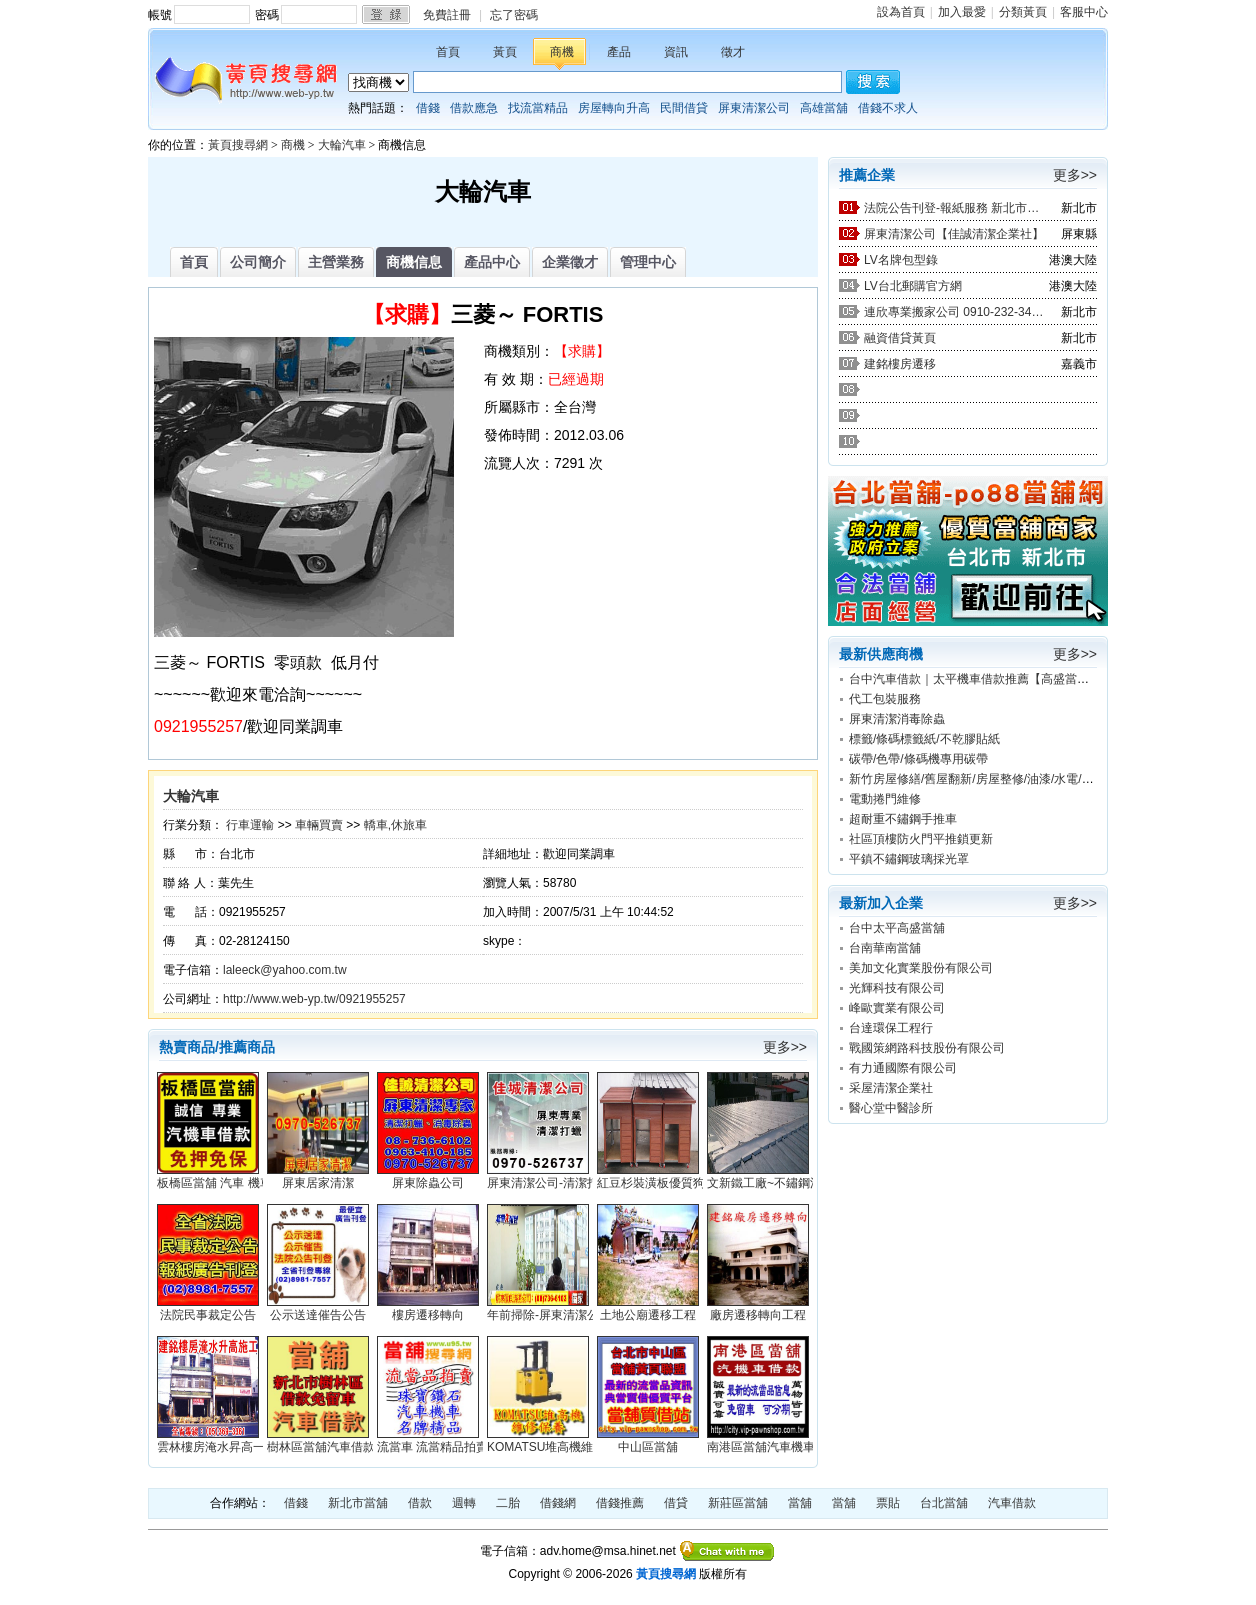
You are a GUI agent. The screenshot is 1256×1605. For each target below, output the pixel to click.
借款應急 (474, 108)
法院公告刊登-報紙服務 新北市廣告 (954, 208)
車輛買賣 (319, 825)
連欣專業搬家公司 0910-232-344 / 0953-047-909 (954, 312)
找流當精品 (538, 108)
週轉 (464, 1503)
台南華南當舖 (885, 948)
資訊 (676, 52)
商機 (562, 52)
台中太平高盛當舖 (897, 928)
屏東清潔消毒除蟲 (897, 719)
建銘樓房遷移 (900, 364)
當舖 (800, 1503)
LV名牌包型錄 (901, 260)
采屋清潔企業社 (891, 1088)
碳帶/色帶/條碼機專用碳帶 (918, 759)
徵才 (733, 52)
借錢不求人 (888, 108)
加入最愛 (962, 12)
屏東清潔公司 (754, 108)
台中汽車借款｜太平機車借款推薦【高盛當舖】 (975, 679)
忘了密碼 (514, 15)
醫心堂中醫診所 (891, 1108)
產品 (619, 52)
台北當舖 (944, 1503)
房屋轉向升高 (614, 108)
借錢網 (558, 1503)
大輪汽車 (342, 145)
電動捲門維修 (885, 799)
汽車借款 (1012, 1503)
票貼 (888, 1503)
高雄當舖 (824, 108)
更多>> (785, 1047)
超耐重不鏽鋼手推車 (903, 819)
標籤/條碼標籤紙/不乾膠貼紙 (924, 739)
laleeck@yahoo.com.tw (285, 970)
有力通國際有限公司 (903, 1068)
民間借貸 (684, 108)
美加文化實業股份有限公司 (921, 968)
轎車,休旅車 (395, 825)
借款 (420, 1503)
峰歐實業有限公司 (897, 1008)
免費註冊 (447, 15)
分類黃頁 (1023, 12)
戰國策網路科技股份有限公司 (927, 1048)
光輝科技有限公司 (897, 988)
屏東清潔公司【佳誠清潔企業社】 (954, 234)
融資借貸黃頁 (900, 338)
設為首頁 (901, 12)
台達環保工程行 (891, 1028)
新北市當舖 (358, 1503)
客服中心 (1084, 12)
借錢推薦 (620, 1503)
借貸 (676, 1503)
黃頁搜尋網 (238, 145)
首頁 (448, 52)
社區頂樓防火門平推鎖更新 (921, 839)
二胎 (508, 1503)
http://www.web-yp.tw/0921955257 (314, 999)
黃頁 (505, 52)
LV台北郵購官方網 (913, 286)
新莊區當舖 (738, 1503)
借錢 (428, 108)
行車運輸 (250, 825)
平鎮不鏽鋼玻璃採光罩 (909, 859)
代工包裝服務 (885, 699)
